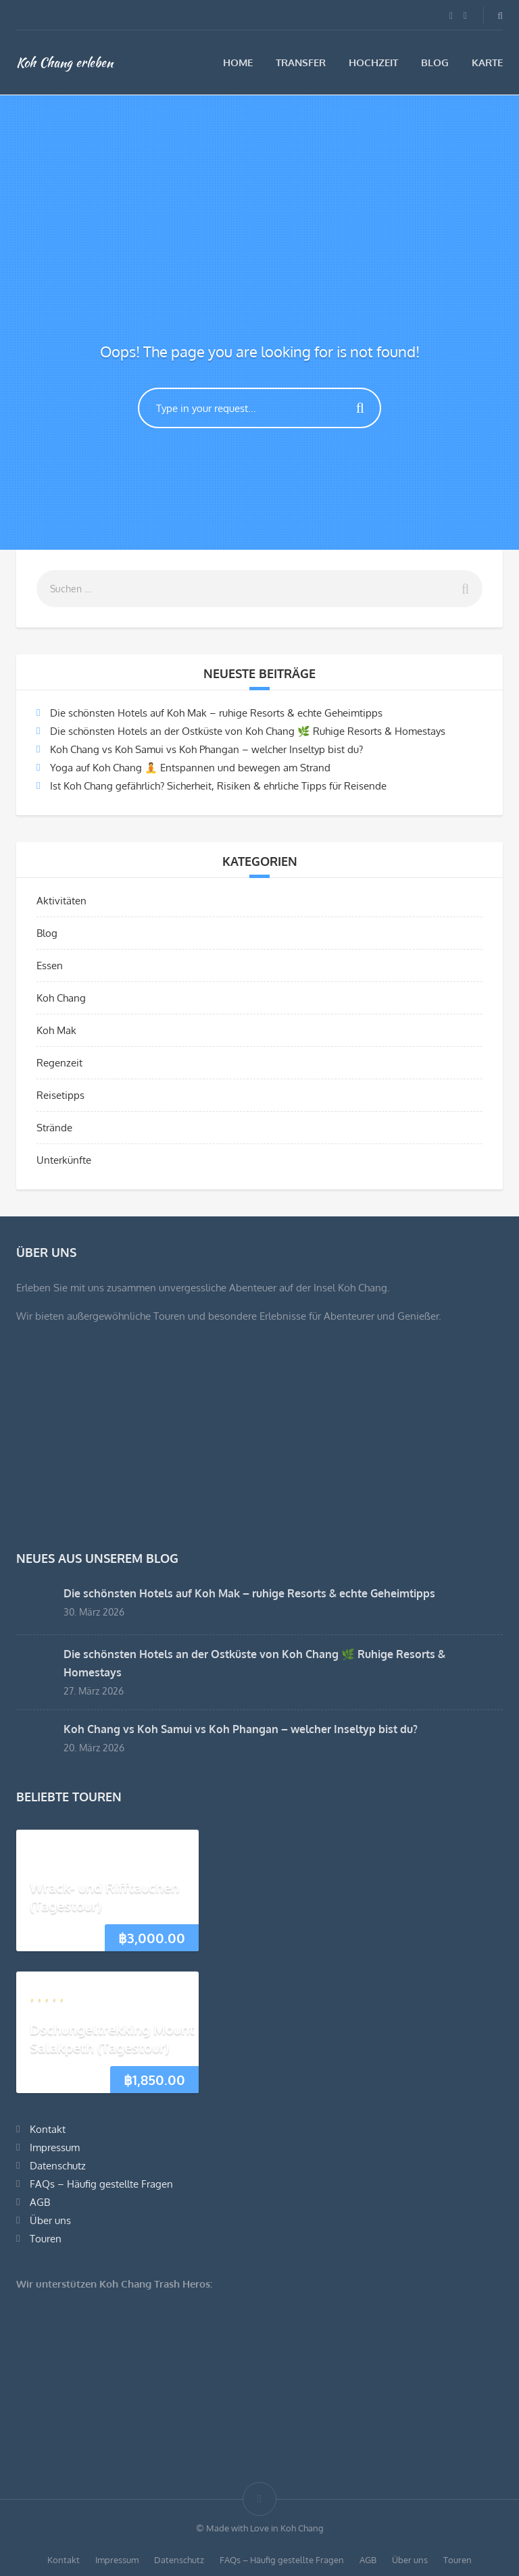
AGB (40, 2202)
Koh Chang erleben (64, 62)
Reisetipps (60, 1095)
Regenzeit (59, 1062)
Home (238, 62)
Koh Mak (56, 1030)
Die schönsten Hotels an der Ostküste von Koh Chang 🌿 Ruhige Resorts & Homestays (247, 731)
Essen (49, 965)
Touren (45, 2238)
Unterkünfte (63, 1160)
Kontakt (48, 2129)
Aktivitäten (61, 900)
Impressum (55, 2147)
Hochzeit (373, 62)
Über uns (50, 2220)
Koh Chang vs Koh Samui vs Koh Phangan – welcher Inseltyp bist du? (206, 749)
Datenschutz (58, 2165)
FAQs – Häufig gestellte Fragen (101, 2184)
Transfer (301, 62)
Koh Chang (61, 997)
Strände (54, 1127)
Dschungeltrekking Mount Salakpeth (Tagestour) (112, 2038)
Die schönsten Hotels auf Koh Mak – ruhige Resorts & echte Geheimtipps (216, 712)
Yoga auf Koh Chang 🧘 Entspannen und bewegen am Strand (190, 767)
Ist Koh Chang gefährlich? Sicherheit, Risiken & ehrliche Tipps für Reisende (218, 785)
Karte (487, 62)
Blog (435, 62)
